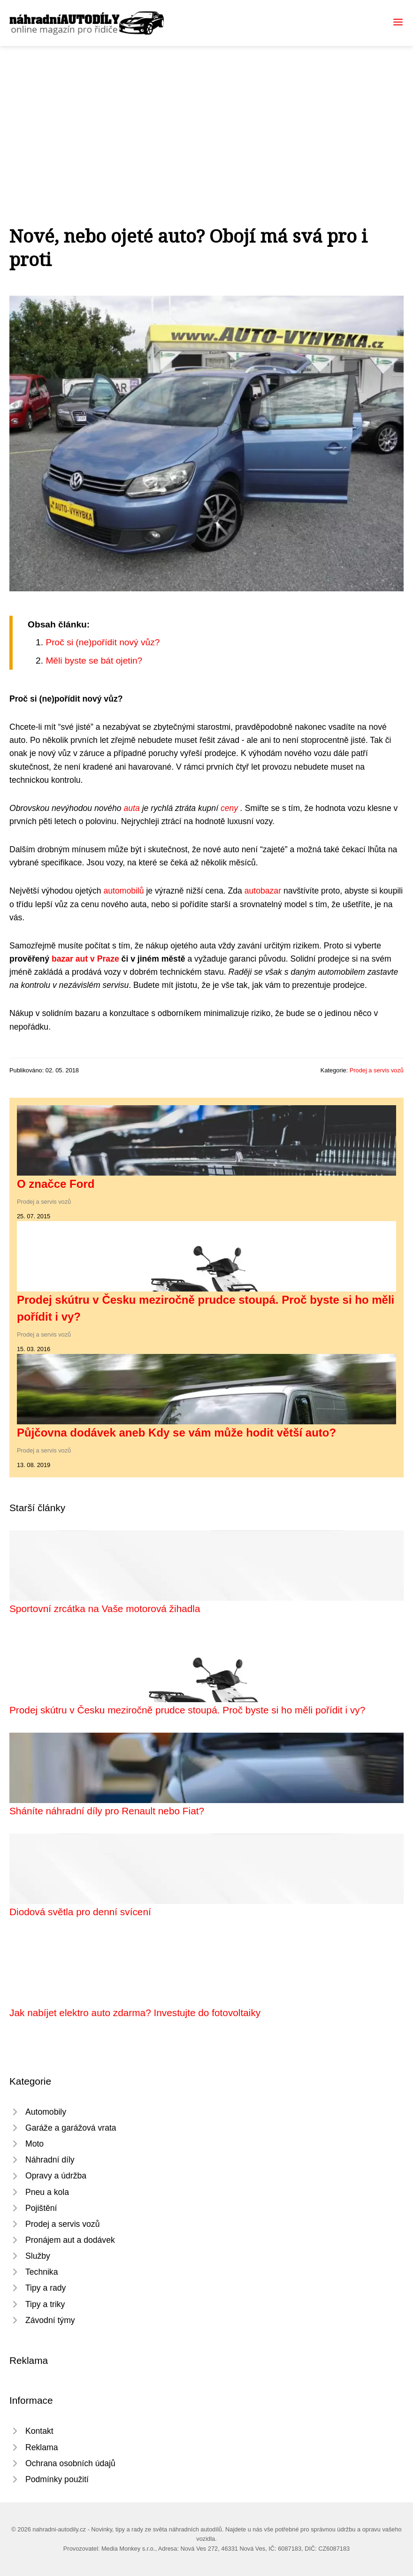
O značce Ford (55, 1183)
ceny (230, 808)
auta (133, 808)
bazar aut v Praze (85, 958)
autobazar (263, 890)
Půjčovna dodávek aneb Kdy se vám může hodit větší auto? (176, 1432)
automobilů (123, 890)
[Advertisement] (206, 116)
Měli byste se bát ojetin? (94, 660)
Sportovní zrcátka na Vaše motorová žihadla (104, 1608)
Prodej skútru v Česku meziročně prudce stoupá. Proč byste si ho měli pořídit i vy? (187, 1710)
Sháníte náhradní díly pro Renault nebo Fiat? (106, 1810)
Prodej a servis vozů (377, 1070)
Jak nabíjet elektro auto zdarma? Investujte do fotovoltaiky (134, 2012)
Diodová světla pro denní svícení (80, 1911)
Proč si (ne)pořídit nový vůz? (103, 642)
